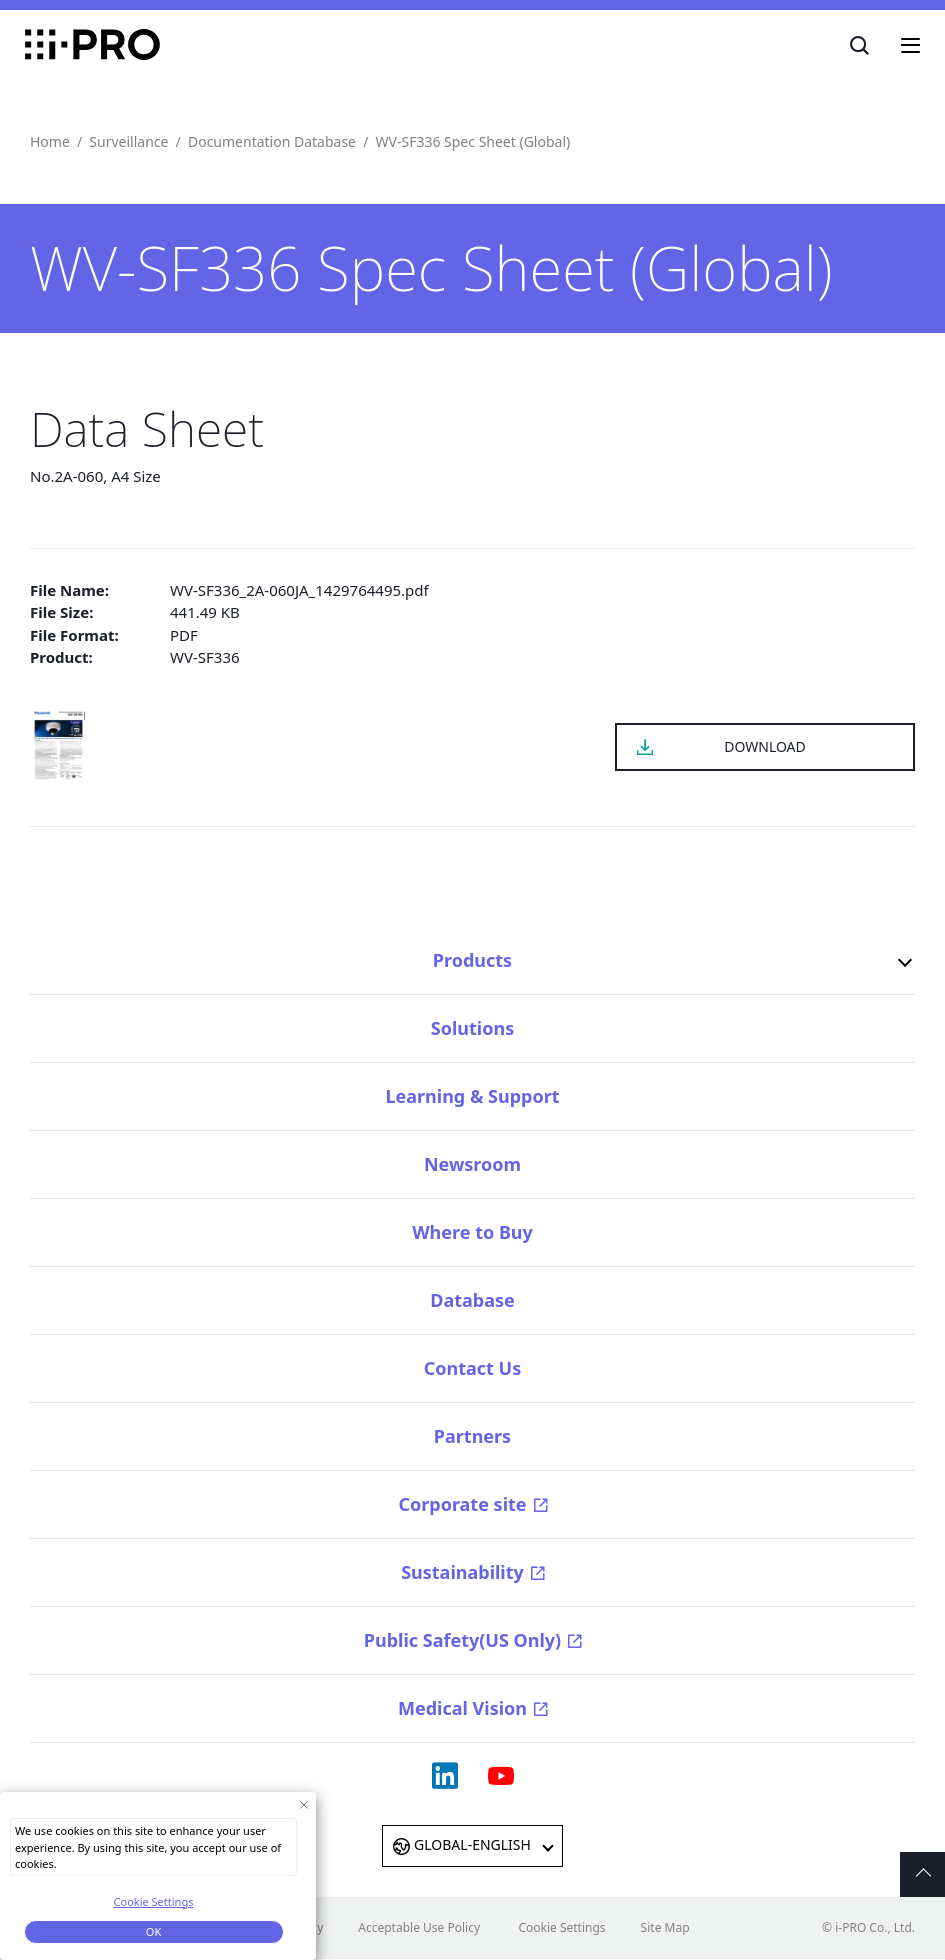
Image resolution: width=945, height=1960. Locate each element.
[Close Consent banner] (303, 1810)
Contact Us (473, 1368)
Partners (472, 1436)
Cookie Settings (561, 1927)
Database (472, 1300)
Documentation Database (272, 141)
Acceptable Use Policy (419, 1927)
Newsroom (472, 1164)
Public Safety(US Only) (462, 1640)
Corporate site (462, 1504)
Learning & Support (472, 1096)
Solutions (472, 1028)
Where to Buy (472, 1232)
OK (153, 1937)
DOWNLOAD (765, 746)
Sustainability (462, 1572)
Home (50, 141)
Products (472, 960)
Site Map (665, 1927)
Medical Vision (462, 1708)
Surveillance (128, 141)
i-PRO (92, 45)
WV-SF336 (205, 657)
